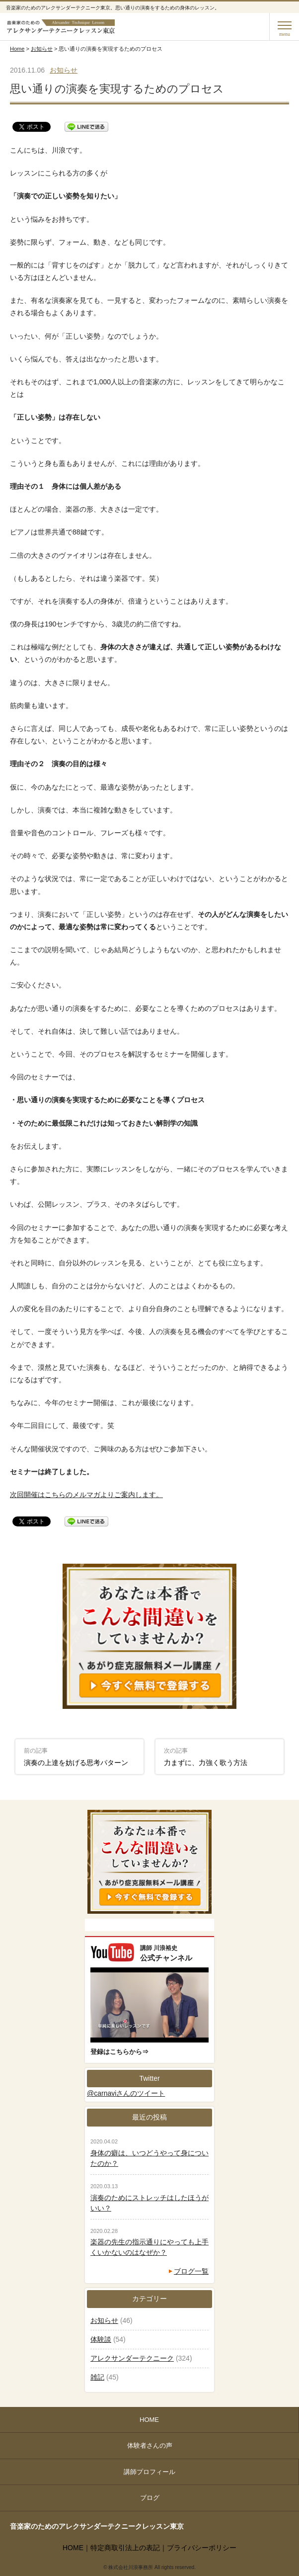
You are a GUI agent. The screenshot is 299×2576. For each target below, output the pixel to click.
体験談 (100, 2339)
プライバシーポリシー (201, 2548)
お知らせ (42, 49)
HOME (149, 2419)
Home (17, 49)
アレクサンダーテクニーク (132, 2358)
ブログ (149, 2497)
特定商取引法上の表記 (125, 2548)
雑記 (97, 2377)
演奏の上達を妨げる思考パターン (76, 1757)
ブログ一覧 (191, 2271)
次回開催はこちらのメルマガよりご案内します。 (86, 1495)
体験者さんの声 (149, 2445)
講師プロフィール (149, 2472)
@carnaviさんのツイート (126, 2093)
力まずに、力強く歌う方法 (205, 1757)
